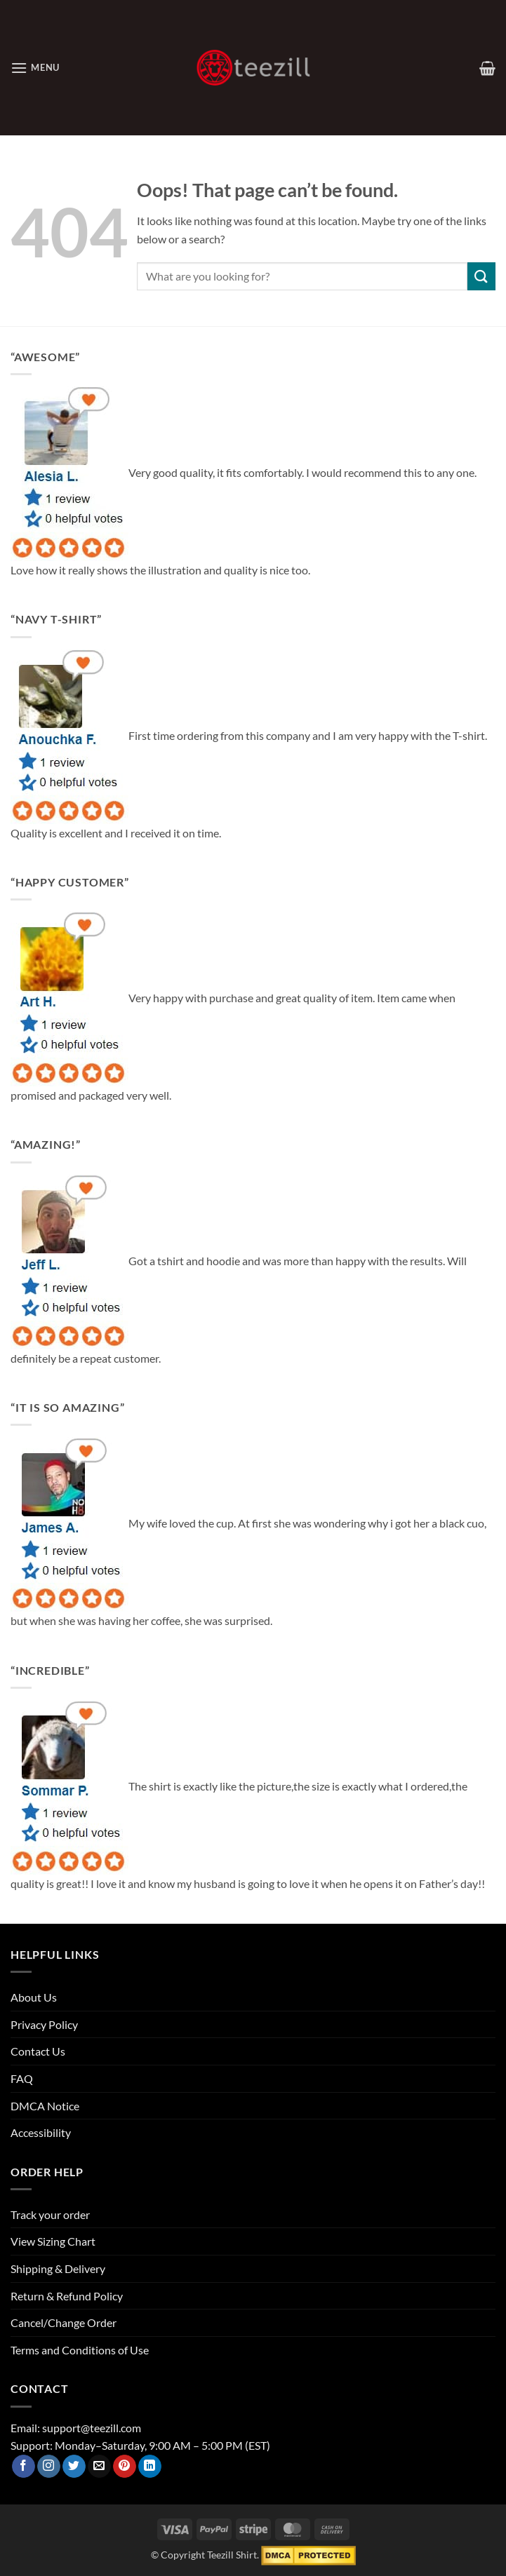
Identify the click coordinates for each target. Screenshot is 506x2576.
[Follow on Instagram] (48, 2467)
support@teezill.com (91, 2427)
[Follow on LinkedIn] (149, 2467)
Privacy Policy (44, 2024)
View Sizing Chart (53, 2241)
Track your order (50, 2214)
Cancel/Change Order (63, 2322)
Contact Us (38, 2051)
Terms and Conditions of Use (80, 2349)
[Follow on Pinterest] (124, 2467)
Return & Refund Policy (67, 2295)
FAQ (22, 2078)
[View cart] (487, 68)
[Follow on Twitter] (74, 2467)
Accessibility (41, 2132)
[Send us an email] (99, 2467)
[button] (35, 67)
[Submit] (481, 276)
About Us (34, 1997)
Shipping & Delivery (58, 2268)
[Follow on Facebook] (23, 2467)
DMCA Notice (45, 2105)
